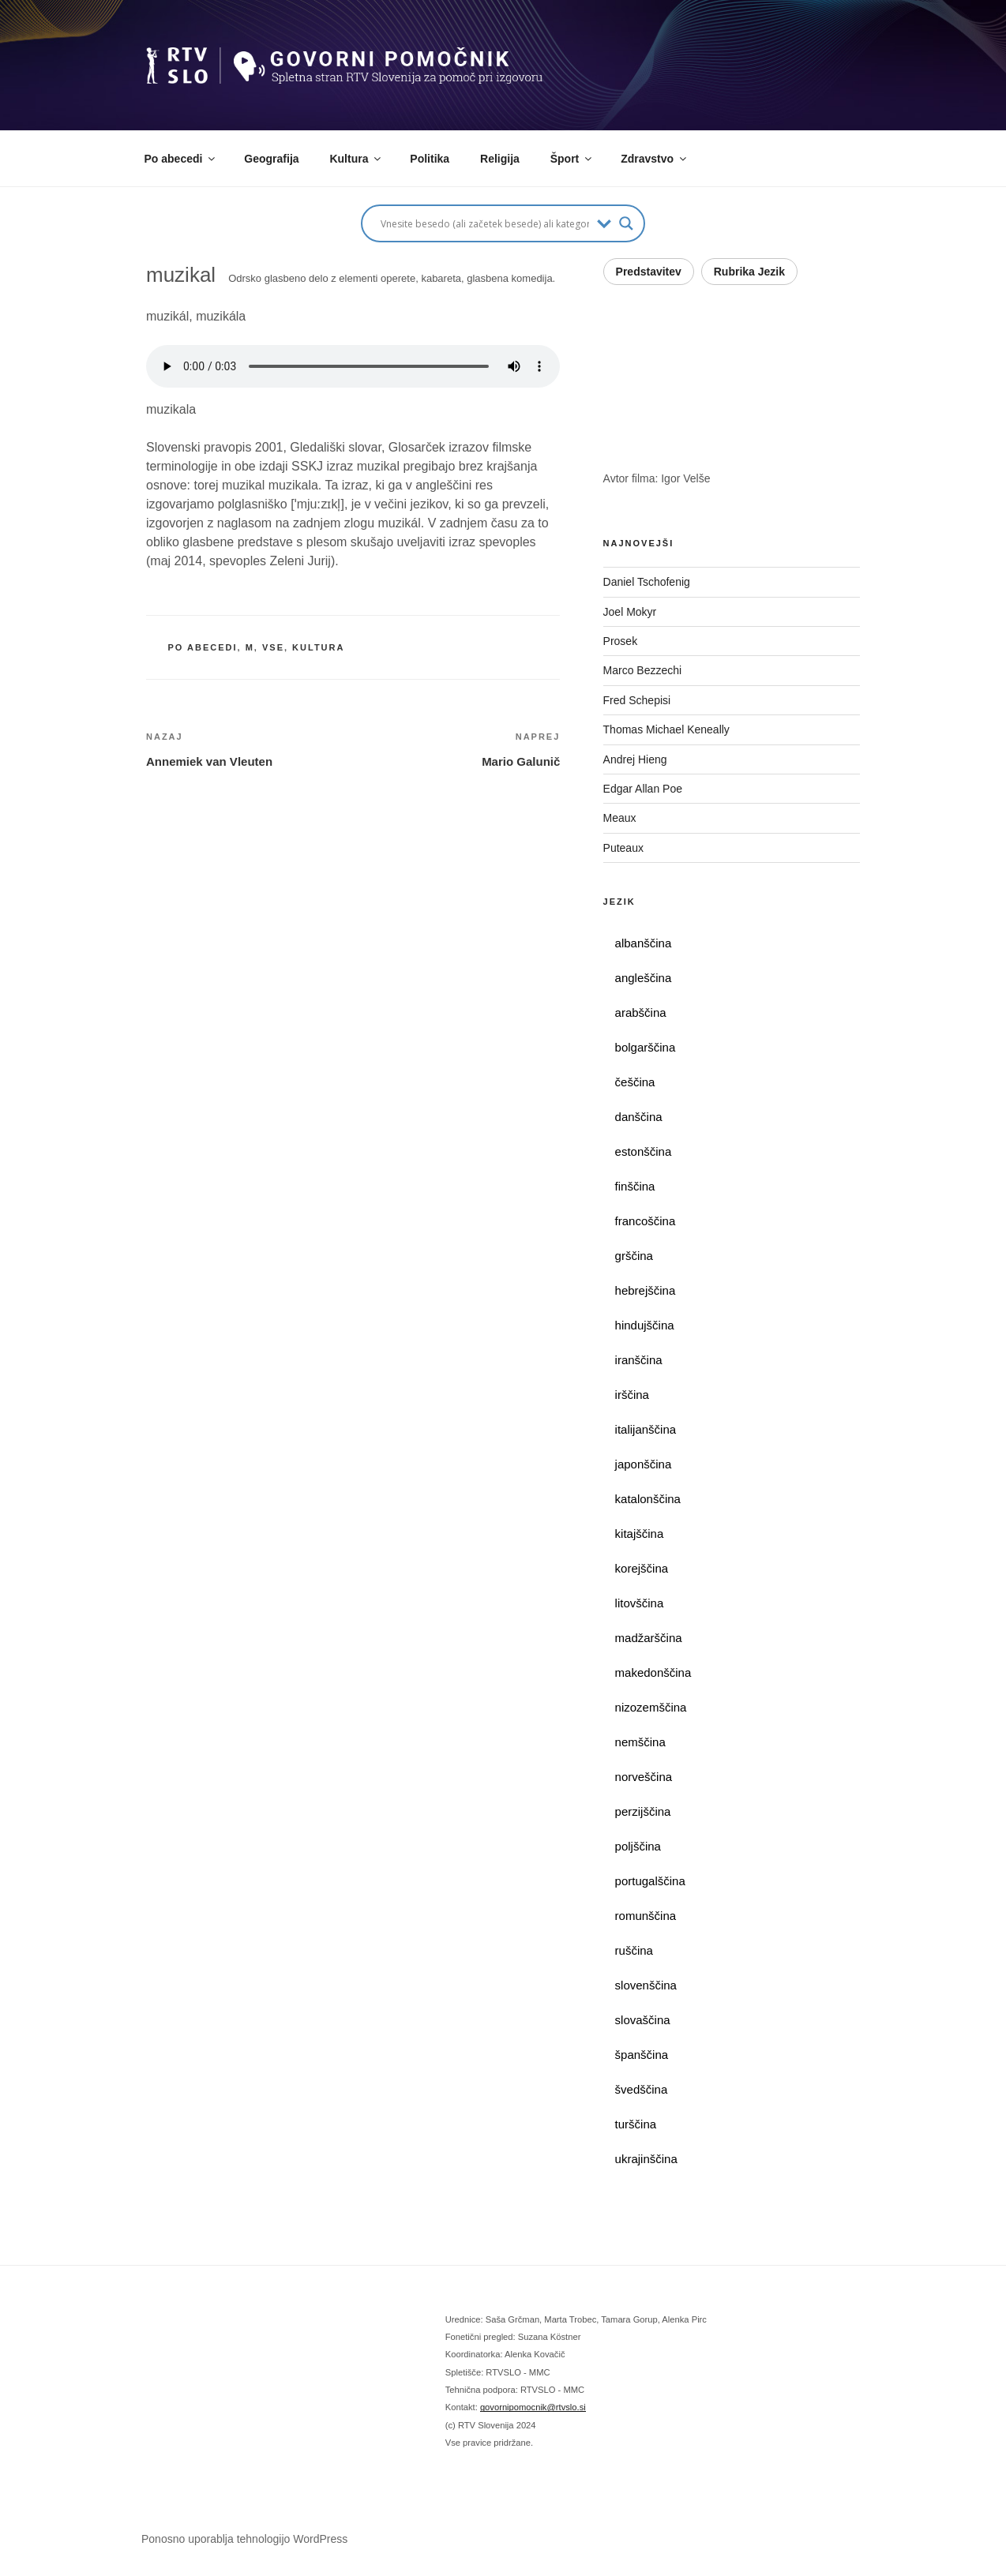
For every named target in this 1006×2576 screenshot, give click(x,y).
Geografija (271, 158)
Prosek (620, 641)
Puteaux (623, 848)
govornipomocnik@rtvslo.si (533, 2407)
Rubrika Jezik (749, 271)
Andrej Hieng (635, 759)
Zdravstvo (655, 158)
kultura (318, 647)
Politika (429, 158)
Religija (500, 158)
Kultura (356, 158)
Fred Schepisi (637, 700)
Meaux (619, 818)
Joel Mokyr (630, 612)
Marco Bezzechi (642, 670)
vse (273, 647)
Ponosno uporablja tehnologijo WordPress (244, 2539)
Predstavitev (648, 271)
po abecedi (203, 647)
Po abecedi (181, 158)
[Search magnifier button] (626, 223)
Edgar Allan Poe (642, 788)
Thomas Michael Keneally (666, 729)
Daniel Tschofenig (646, 582)
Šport (572, 158)
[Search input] (485, 223)
